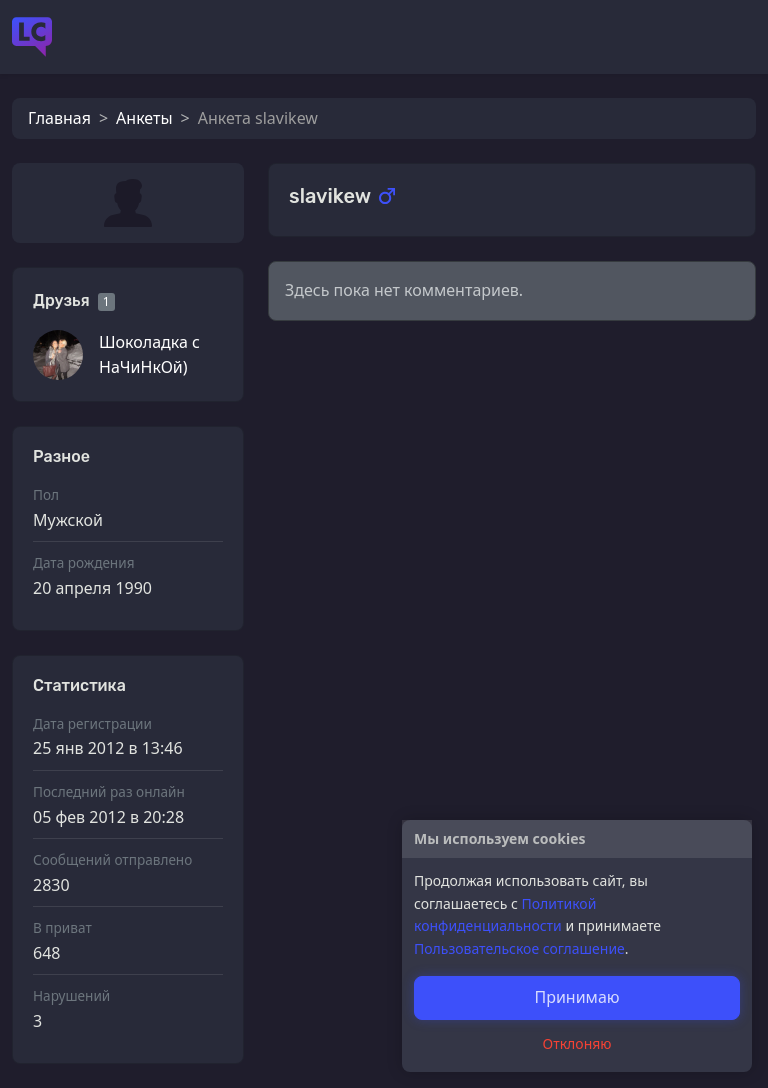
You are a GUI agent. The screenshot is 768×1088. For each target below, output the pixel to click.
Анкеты (144, 118)
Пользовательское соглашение (519, 948)
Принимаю (576, 997)
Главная (59, 118)
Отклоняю (577, 1043)
